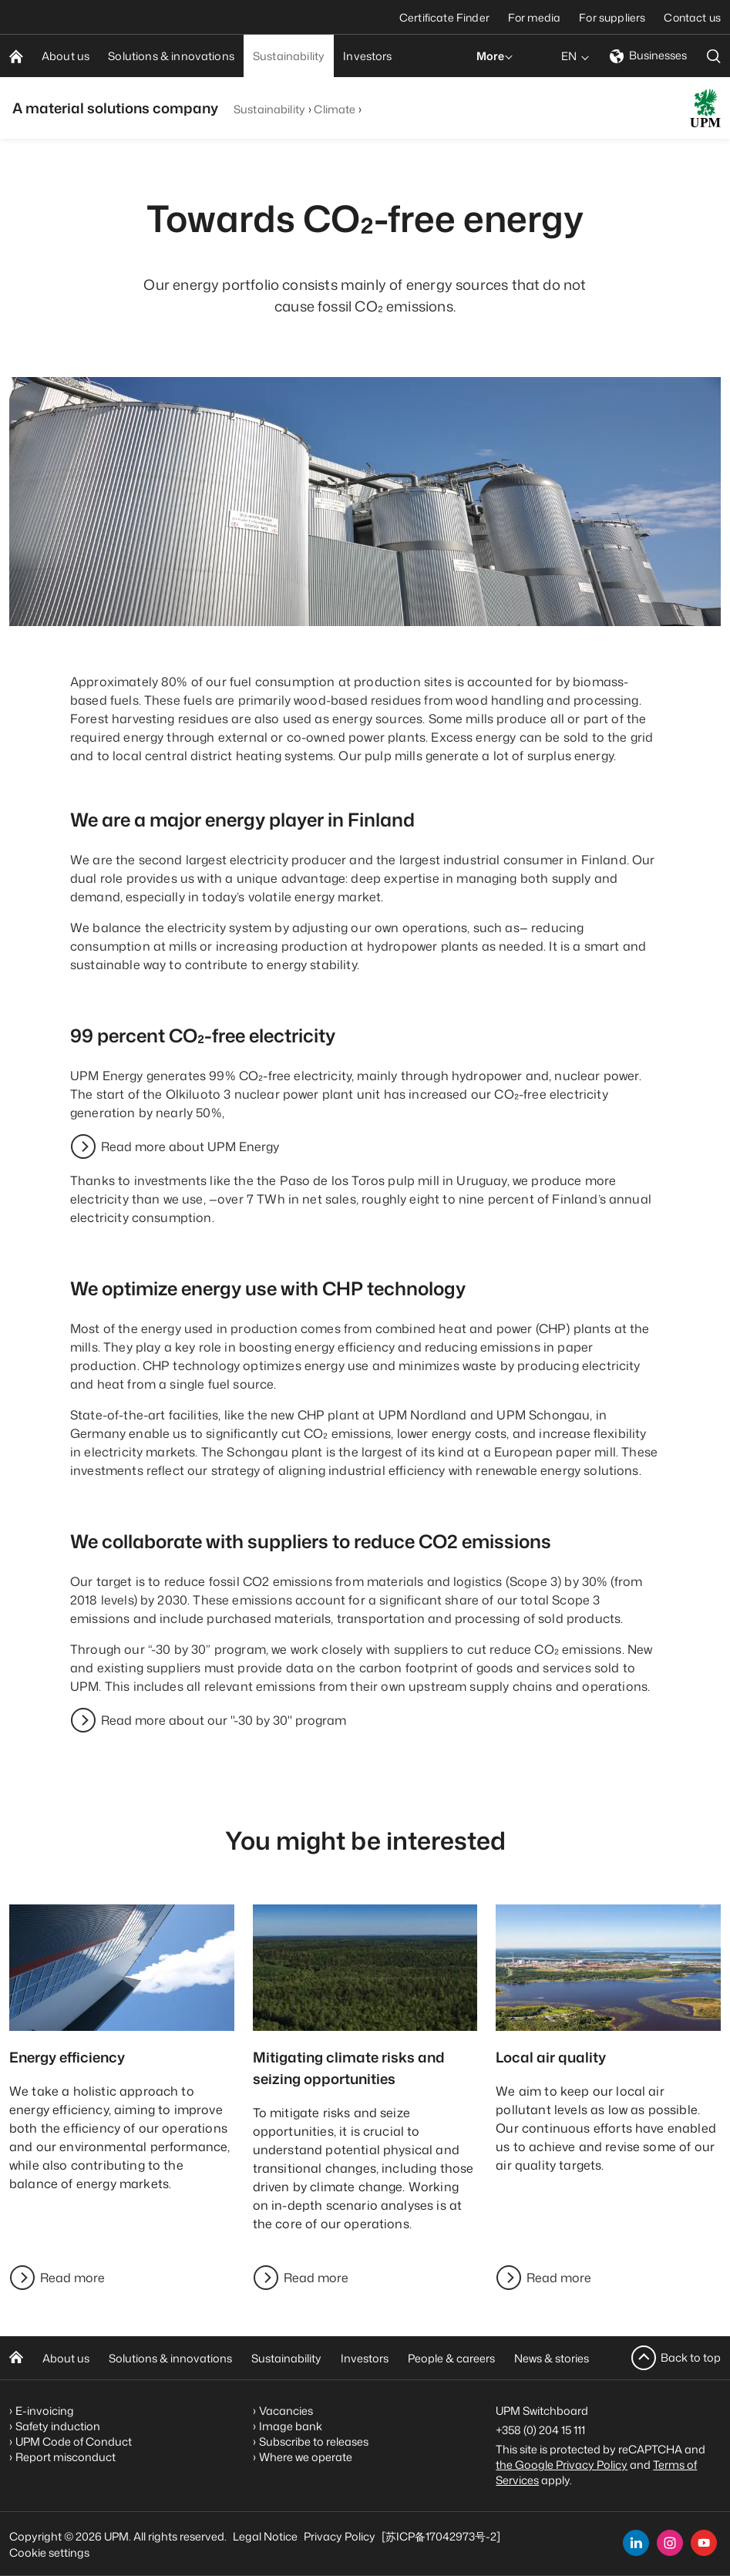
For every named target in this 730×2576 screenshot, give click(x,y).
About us (65, 2358)
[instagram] (670, 2543)
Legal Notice (265, 2536)
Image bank (290, 2426)
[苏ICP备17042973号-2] (441, 2536)
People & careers (451, 2358)
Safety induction (57, 2426)
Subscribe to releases (313, 2441)
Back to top (691, 2357)
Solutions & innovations (170, 2358)
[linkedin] (636, 2543)
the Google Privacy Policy (561, 2464)
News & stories (551, 2358)
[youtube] (704, 2543)
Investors (365, 2358)
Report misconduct (65, 2457)
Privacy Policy (339, 2536)
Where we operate (305, 2457)
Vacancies (286, 2411)
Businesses (648, 55)
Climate (334, 109)
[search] (714, 56)
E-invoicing (44, 2411)
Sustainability (269, 109)
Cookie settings (49, 2552)
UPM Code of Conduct (73, 2441)
